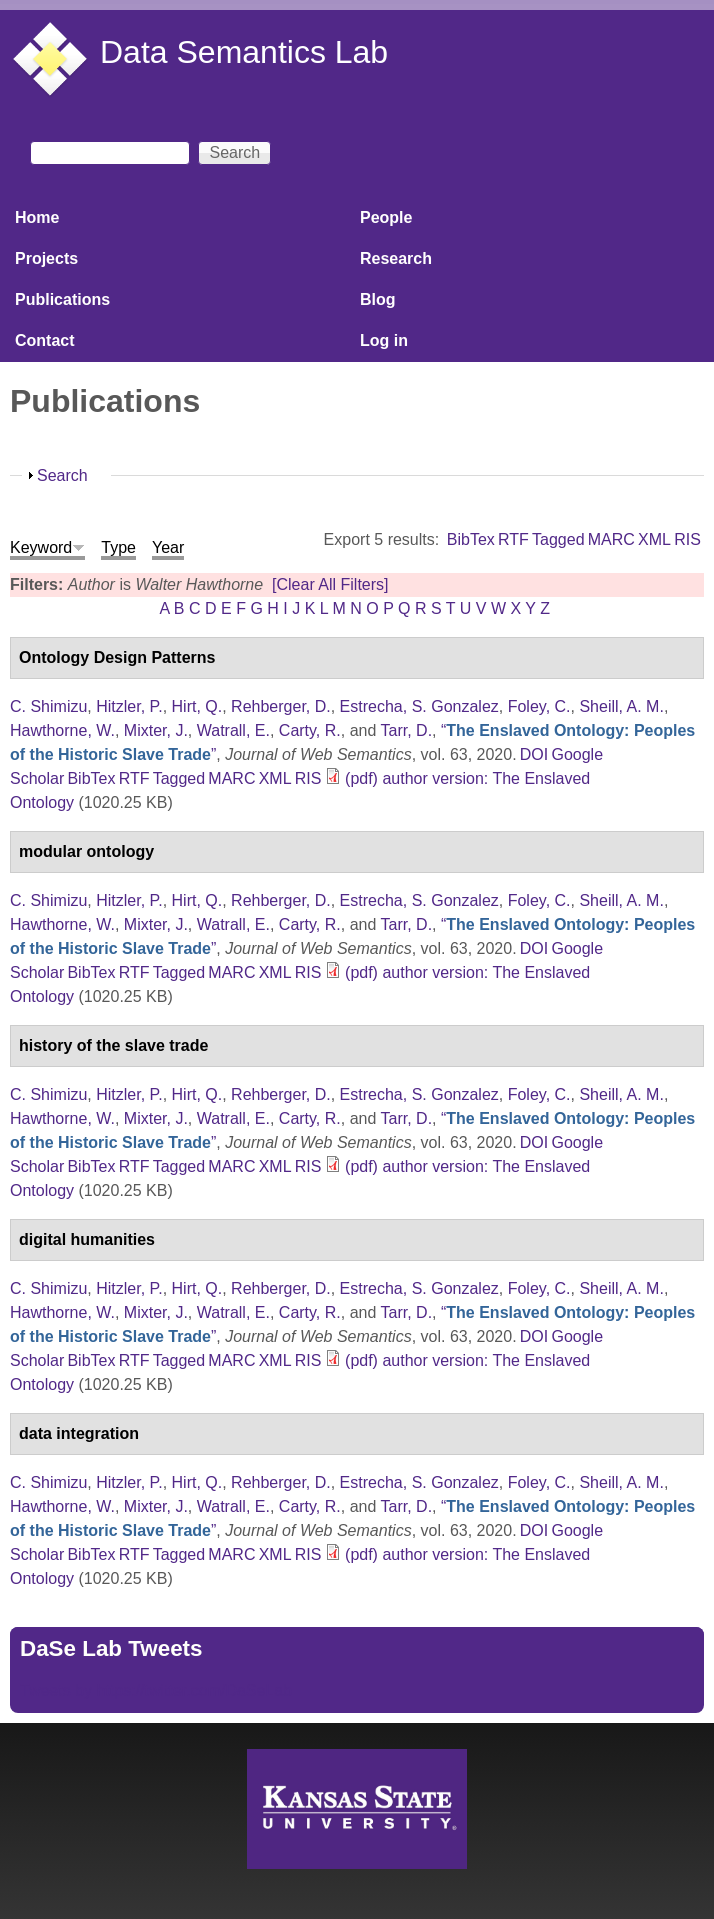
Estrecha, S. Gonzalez (419, 706)
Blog (378, 299)
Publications (62, 299)
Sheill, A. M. (621, 706)
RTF (513, 539)
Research (396, 258)
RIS (687, 539)
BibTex (471, 539)
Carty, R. (310, 730)
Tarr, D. (407, 730)
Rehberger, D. (281, 706)
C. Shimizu (48, 706)
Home (37, 217)
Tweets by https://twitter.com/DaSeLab (156, 1690)
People (386, 217)
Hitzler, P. (129, 706)
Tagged (558, 539)
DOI (534, 754)
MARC (611, 539)
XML (654, 539)
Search (62, 475)
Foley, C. (539, 706)
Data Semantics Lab (244, 52)
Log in (384, 340)
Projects (46, 258)
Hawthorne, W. (62, 730)
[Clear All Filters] (330, 584)
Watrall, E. (233, 730)
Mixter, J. (156, 730)
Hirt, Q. (197, 706)
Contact (45, 340)
